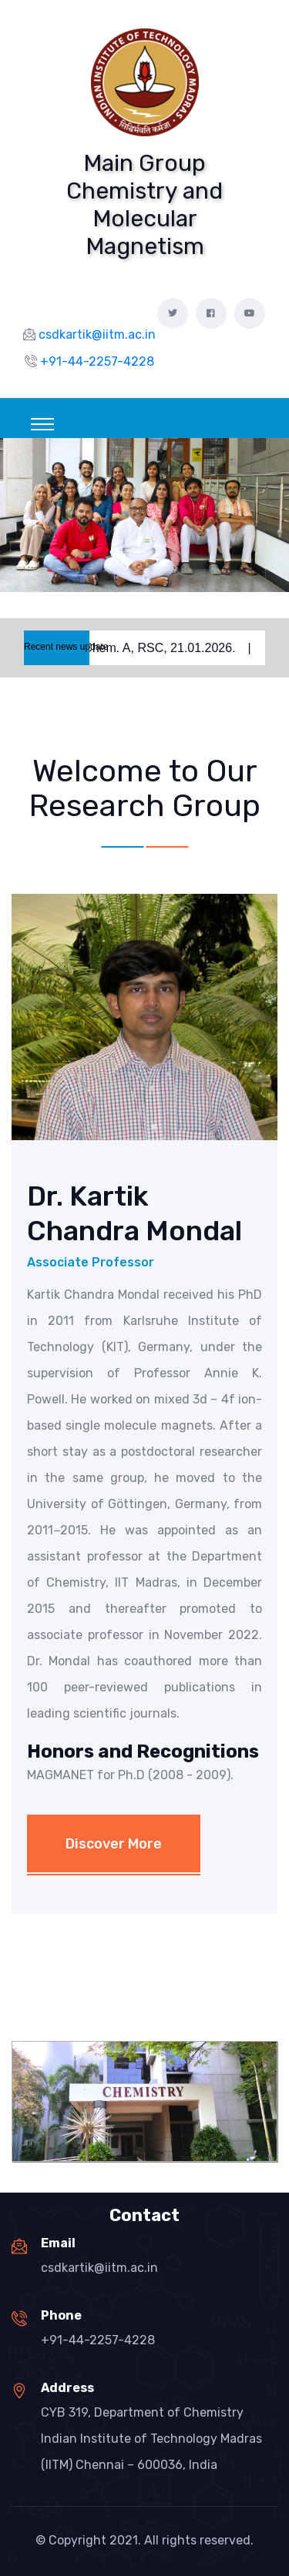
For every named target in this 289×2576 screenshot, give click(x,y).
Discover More (114, 1843)
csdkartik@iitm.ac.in (99, 2267)
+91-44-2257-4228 (98, 2340)
